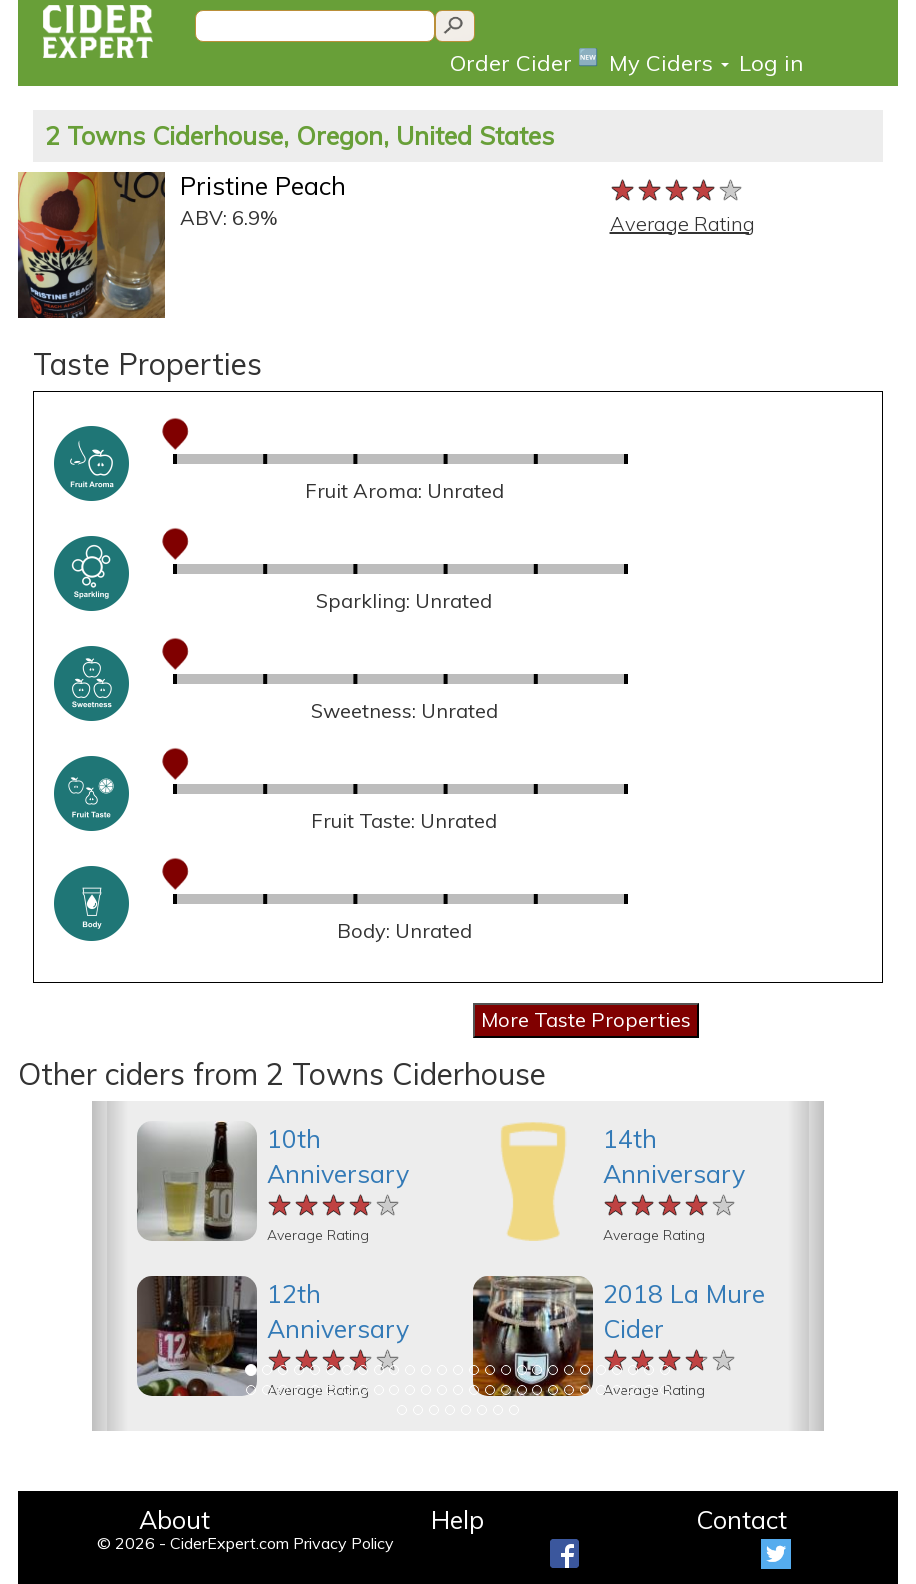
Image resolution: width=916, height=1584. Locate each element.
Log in (771, 63)
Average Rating (682, 223)
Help (457, 1519)
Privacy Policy (343, 1543)
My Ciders (669, 63)
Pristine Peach (263, 185)
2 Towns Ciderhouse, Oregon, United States (299, 135)
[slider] (677, 191)
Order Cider (524, 61)
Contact (741, 1519)
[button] (110, 1266)
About (174, 1519)
